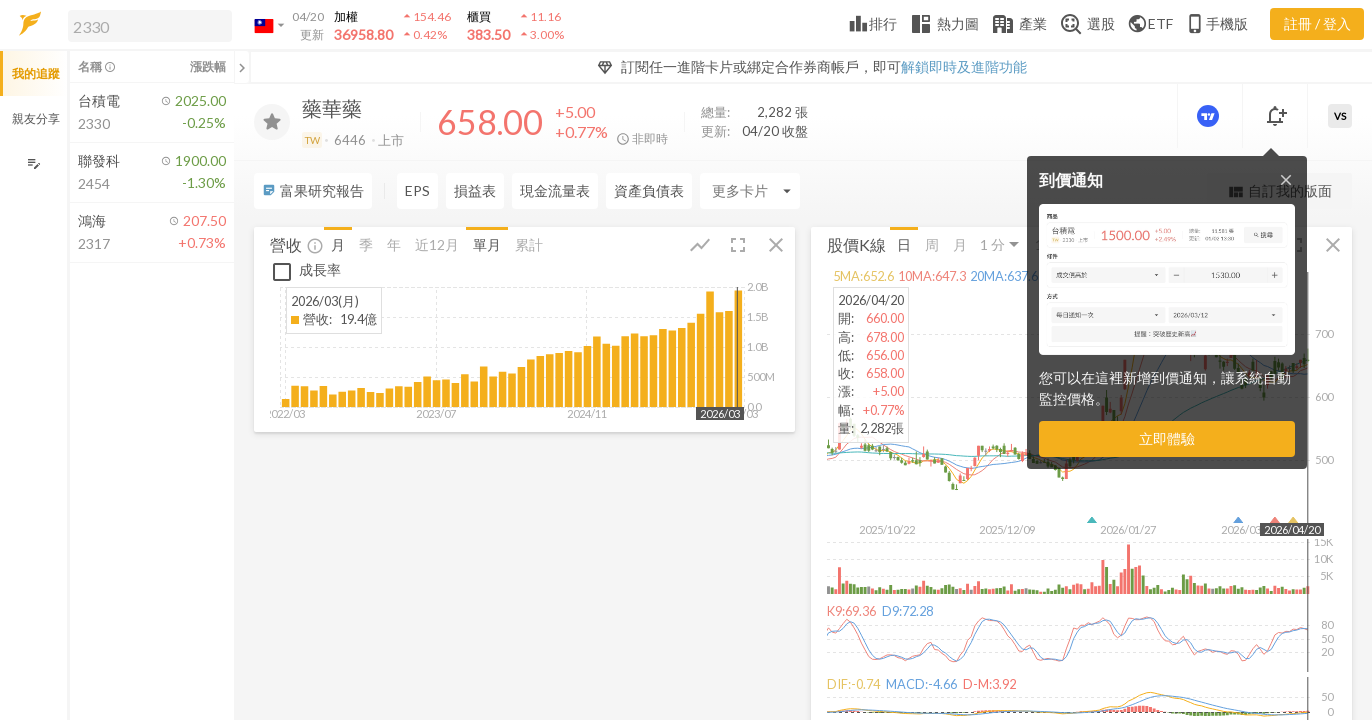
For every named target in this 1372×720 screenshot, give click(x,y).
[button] (146, 25)
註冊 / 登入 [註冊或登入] (1317, 23)
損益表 (475, 190)
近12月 (437, 243)
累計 (529, 243)
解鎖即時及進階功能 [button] (964, 66)
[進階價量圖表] (1210, 116)
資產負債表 (649, 190)
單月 (487, 243)
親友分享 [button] (36, 118)
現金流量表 (555, 190)
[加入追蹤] (272, 122)
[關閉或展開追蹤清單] (242, 67)
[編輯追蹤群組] (33, 163)
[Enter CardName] (750, 191)
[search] (150, 26)
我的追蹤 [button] (36, 73)
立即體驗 (1167, 438)
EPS (417, 190)
